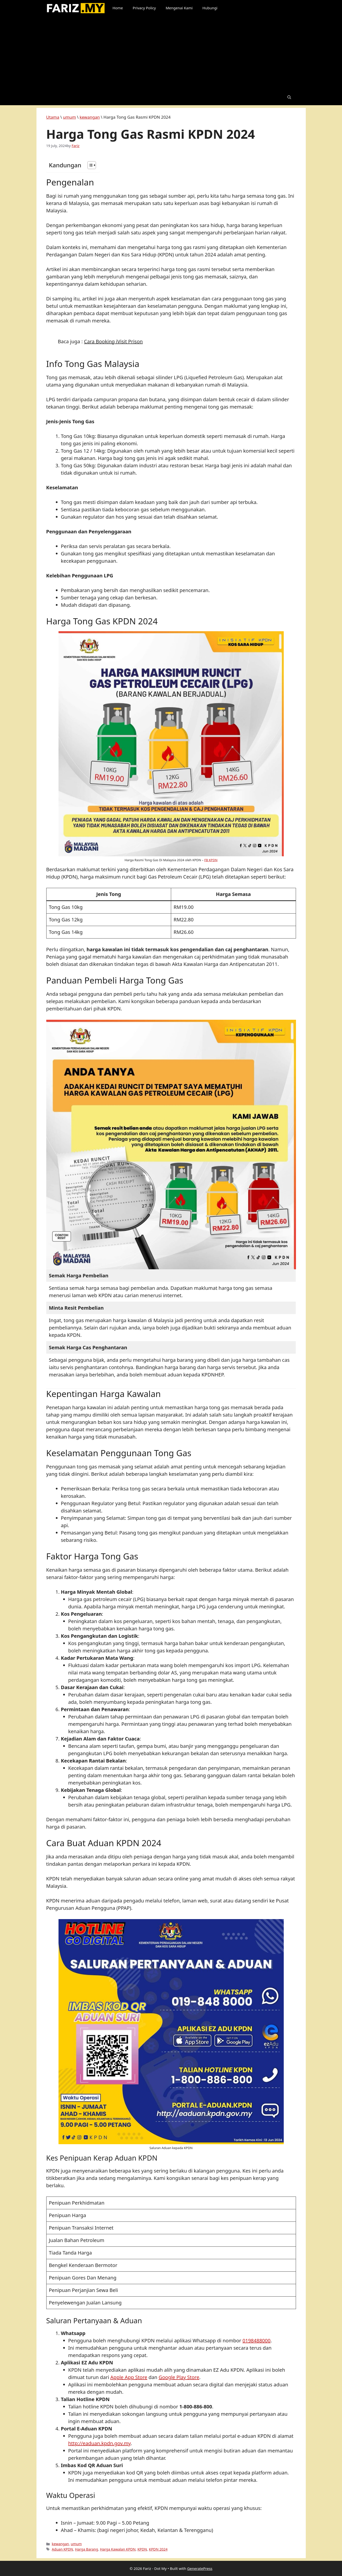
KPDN (142, 2549)
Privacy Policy (144, 7)
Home (117, 7)
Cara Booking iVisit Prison (113, 341)
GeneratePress (199, 2568)
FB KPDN (210, 860)
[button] (289, 97)
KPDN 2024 (158, 2549)
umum (69, 117)
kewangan (90, 117)
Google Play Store (179, 2377)
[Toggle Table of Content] (89, 165)
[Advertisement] (171, 52)
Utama (52, 117)
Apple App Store (128, 2377)
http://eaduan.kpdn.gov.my (99, 2443)
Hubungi (209, 7)
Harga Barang (86, 2549)
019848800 (255, 2340)
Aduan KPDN (62, 2549)
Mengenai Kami (179, 7)
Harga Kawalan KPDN (118, 2549)
